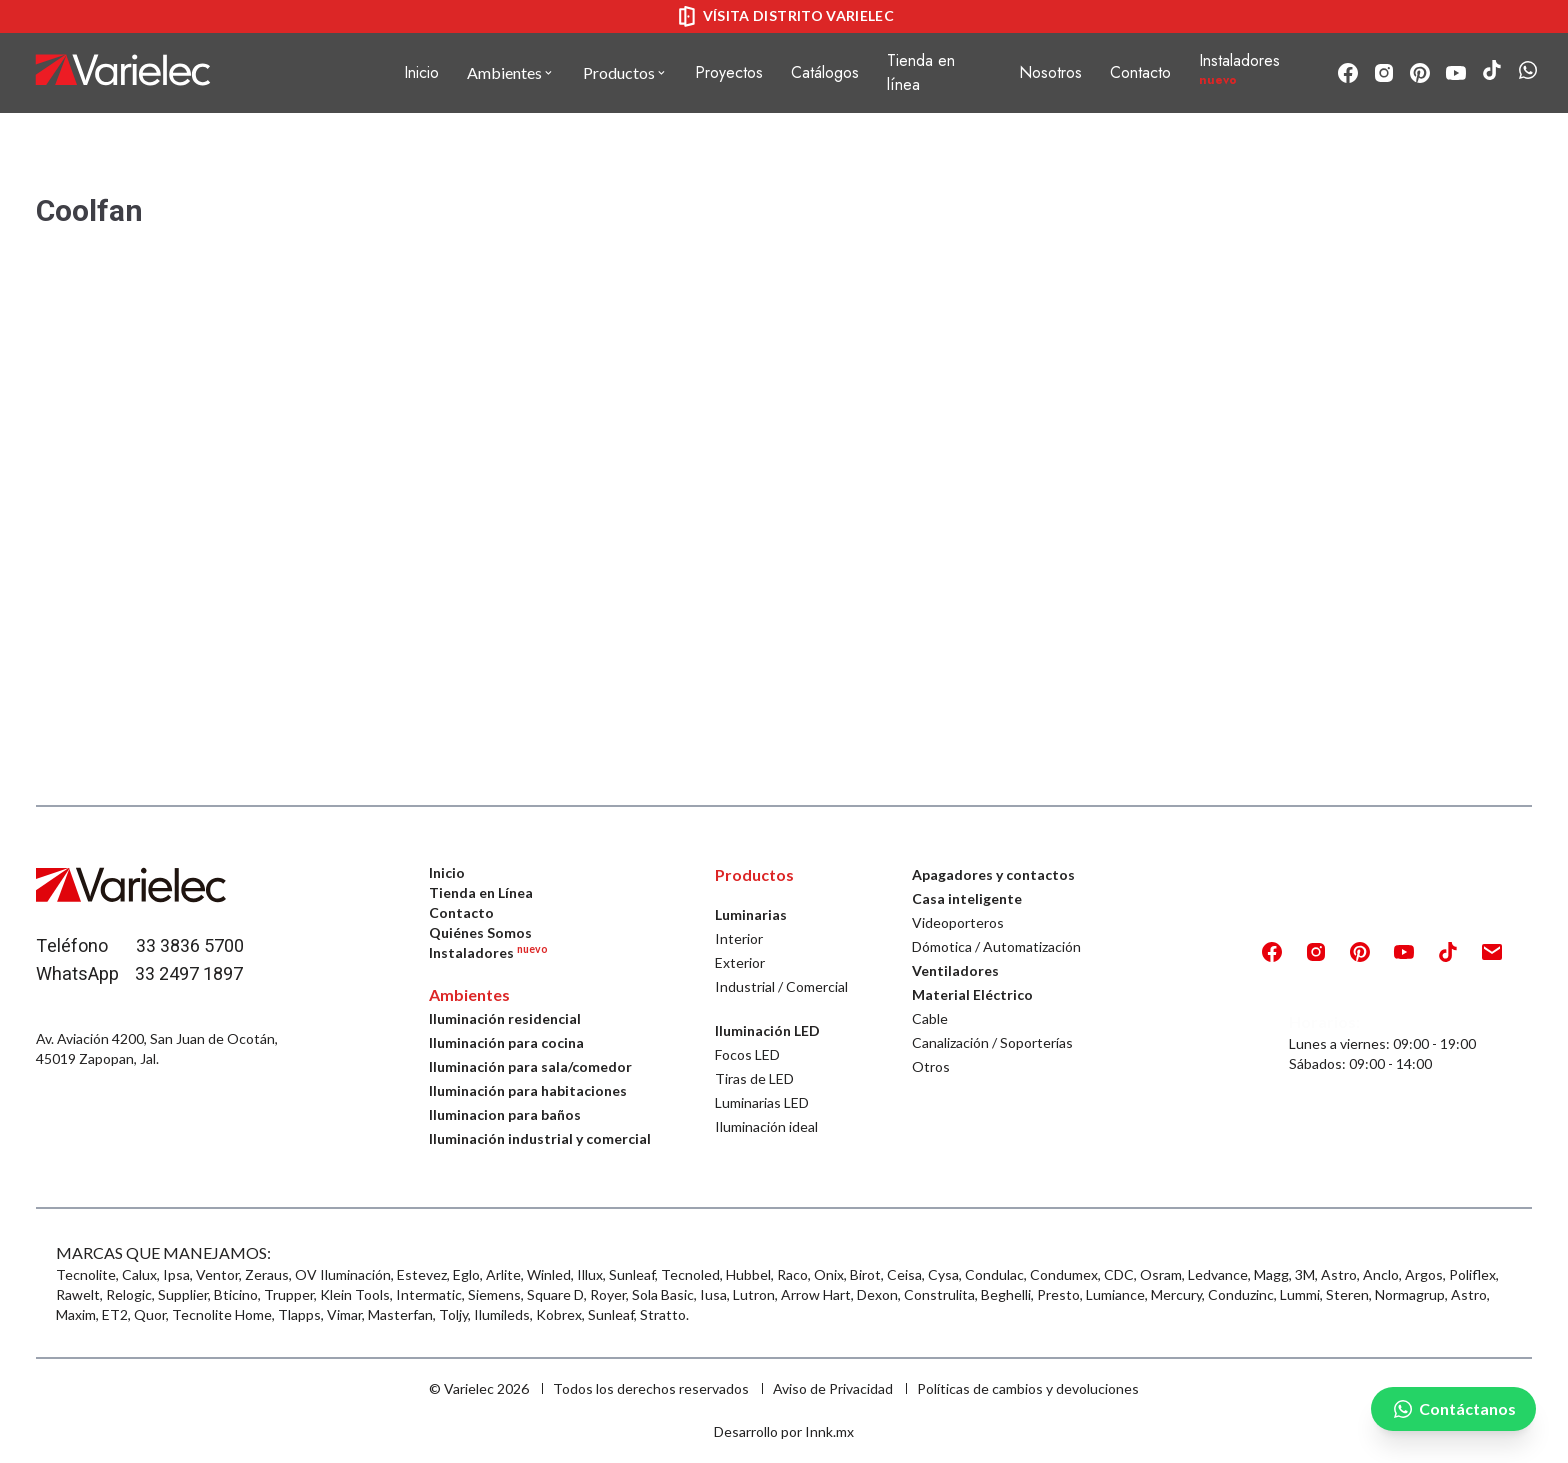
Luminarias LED (762, 1102)
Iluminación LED (767, 1030)
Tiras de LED (754, 1078)
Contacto (461, 912)
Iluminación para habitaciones (528, 1090)
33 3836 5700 (190, 946)
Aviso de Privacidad (833, 1388)
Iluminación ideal (766, 1126)
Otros (931, 1066)
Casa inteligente (967, 898)
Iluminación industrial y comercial (540, 1138)
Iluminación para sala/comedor (530, 1066)
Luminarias (751, 914)
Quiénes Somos (480, 932)
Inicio (421, 72)
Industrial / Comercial (781, 986)
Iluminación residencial (505, 1018)
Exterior (740, 962)
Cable (930, 1018)
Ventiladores (955, 970)
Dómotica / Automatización (996, 946)
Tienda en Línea (481, 892)
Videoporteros (958, 922)
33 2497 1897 (189, 974)
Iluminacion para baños (505, 1114)
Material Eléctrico (972, 994)
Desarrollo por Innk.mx (784, 1431)
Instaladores (488, 952)
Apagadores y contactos (993, 874)
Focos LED (747, 1054)
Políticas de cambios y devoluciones (1028, 1388)
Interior (739, 938)
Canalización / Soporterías (992, 1042)
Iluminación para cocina (506, 1042)
